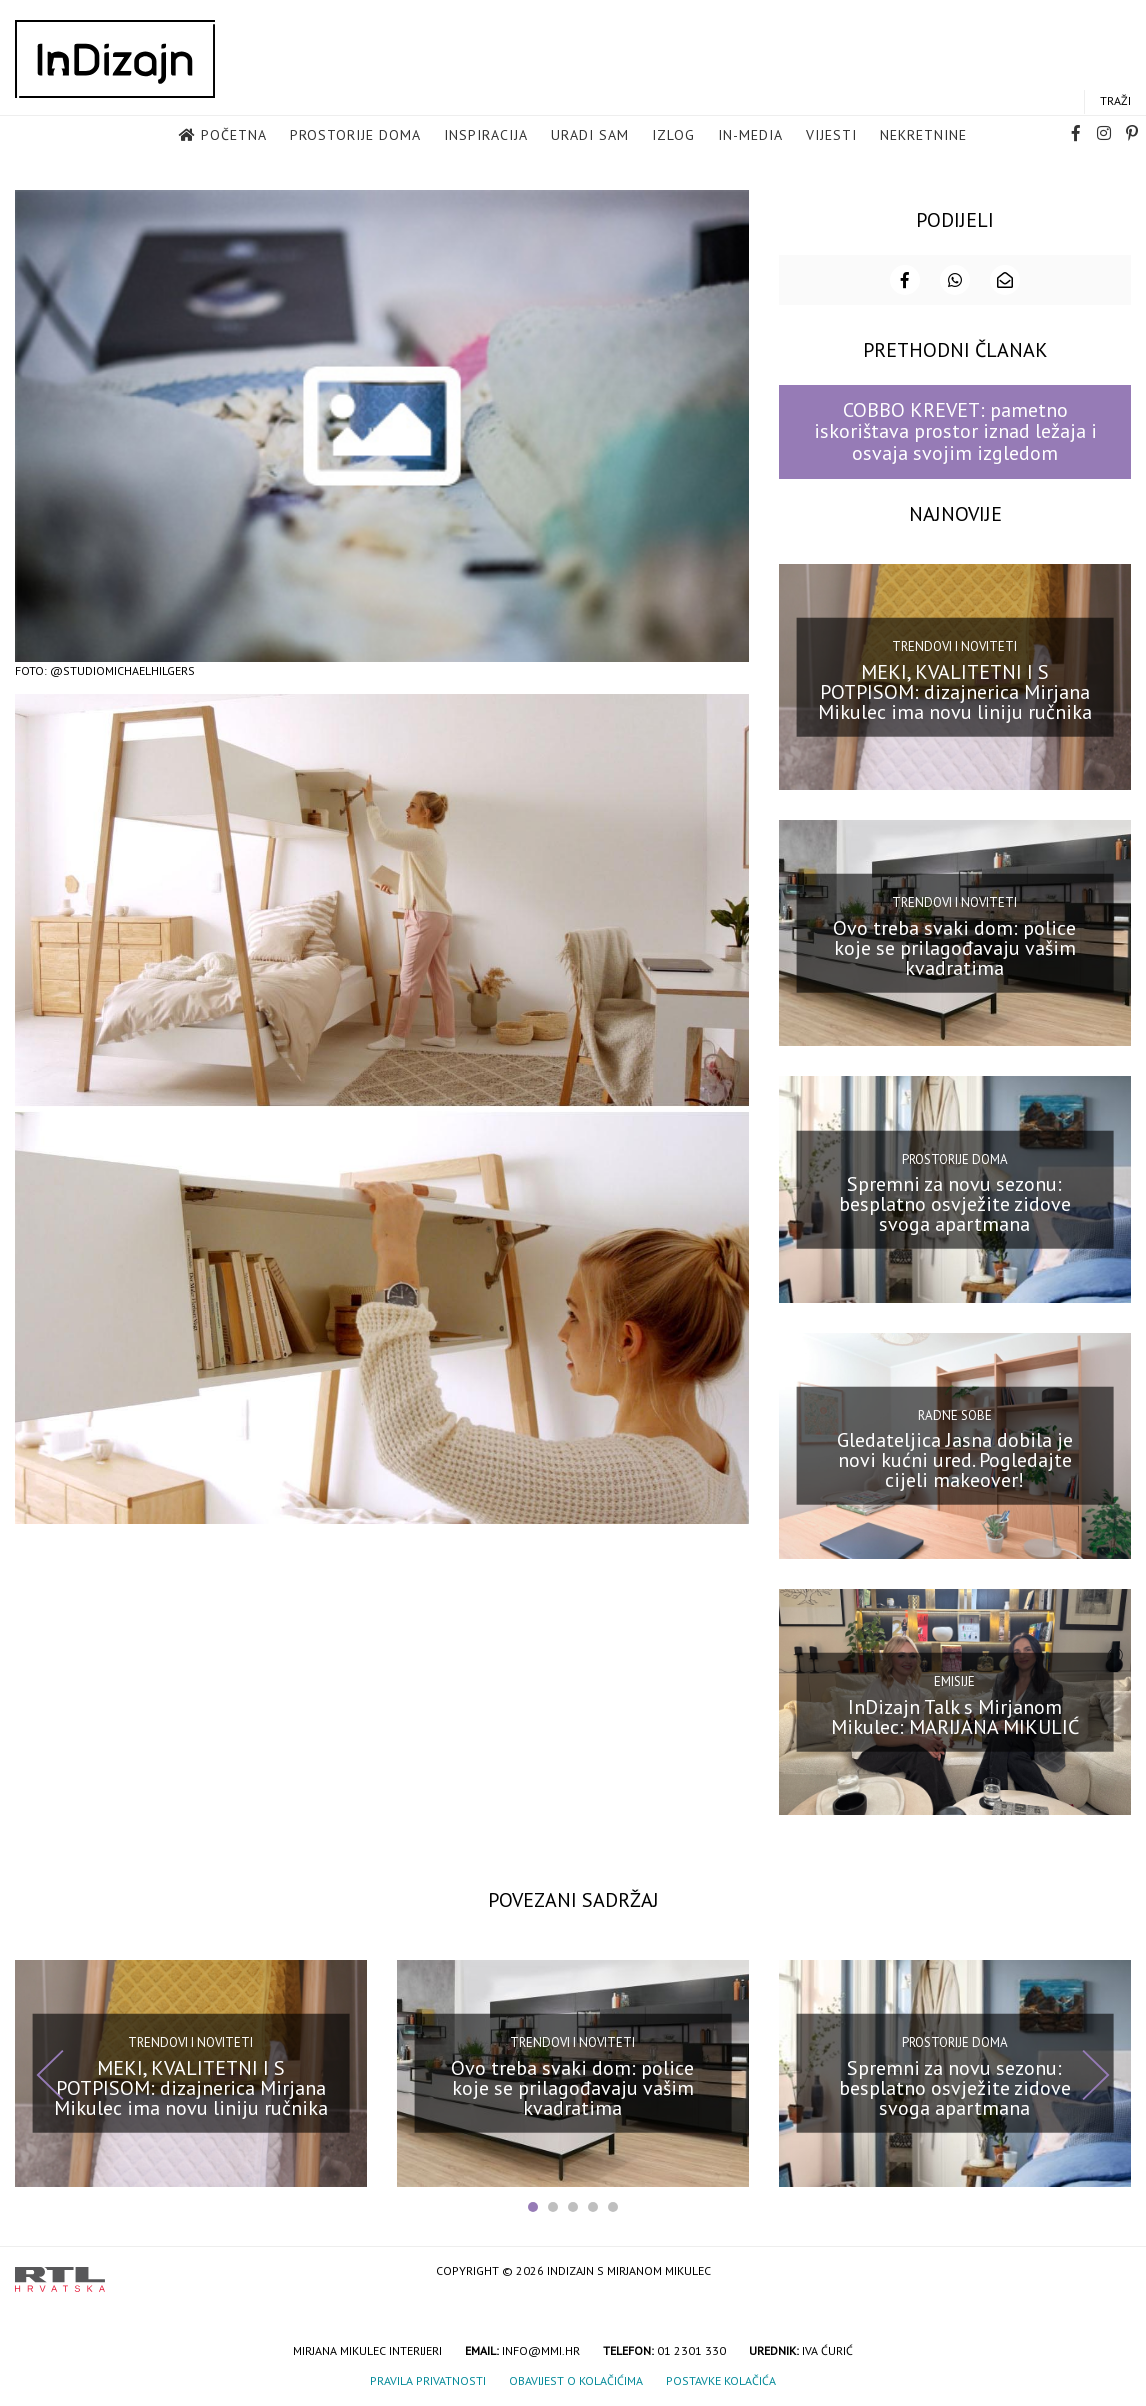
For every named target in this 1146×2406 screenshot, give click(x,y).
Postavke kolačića (721, 2378)
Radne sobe (955, 1413)
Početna (234, 136)
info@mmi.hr (541, 2348)
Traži (1115, 101)
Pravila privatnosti (428, 2378)
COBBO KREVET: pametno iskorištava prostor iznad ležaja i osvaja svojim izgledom (955, 429)
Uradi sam (590, 136)
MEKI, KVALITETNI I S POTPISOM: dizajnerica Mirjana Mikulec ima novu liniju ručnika (955, 689)
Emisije (954, 1679)
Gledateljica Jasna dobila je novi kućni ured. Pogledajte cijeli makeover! (955, 1458)
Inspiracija (486, 136)
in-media (750, 136)
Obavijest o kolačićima (576, 2378)
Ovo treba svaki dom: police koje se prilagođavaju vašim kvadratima (954, 946)
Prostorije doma (355, 136)
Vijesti (831, 136)
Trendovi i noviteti (954, 644)
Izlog (673, 136)
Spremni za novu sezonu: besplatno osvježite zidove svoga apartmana (955, 1202)
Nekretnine (923, 136)
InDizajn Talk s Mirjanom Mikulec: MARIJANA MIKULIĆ (955, 1715)
